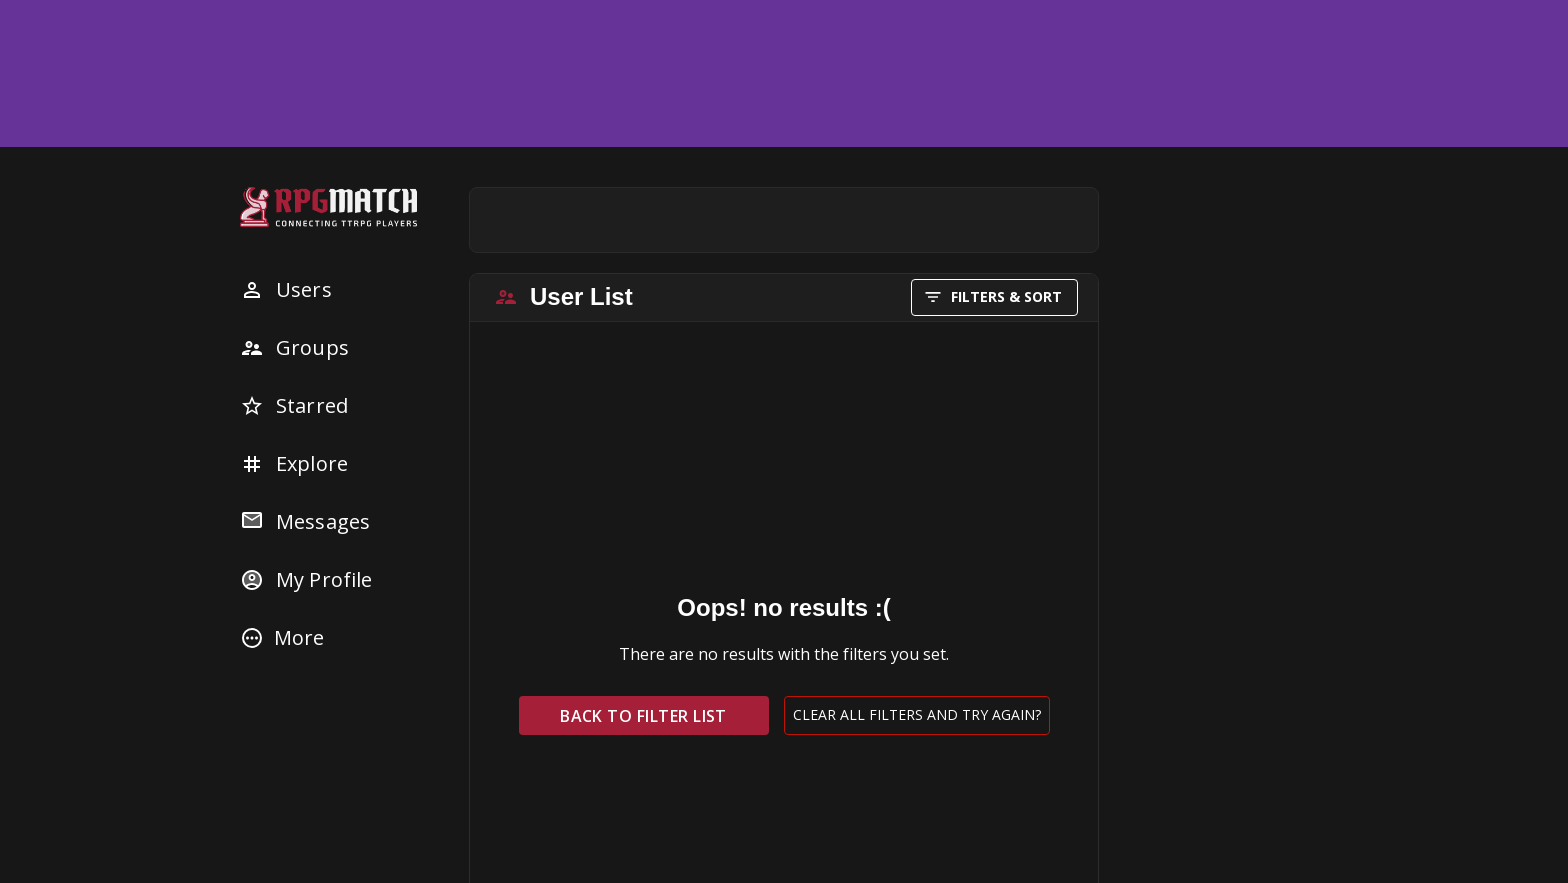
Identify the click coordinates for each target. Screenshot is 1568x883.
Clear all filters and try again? (917, 715)
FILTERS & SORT (994, 297)
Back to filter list (644, 715)
